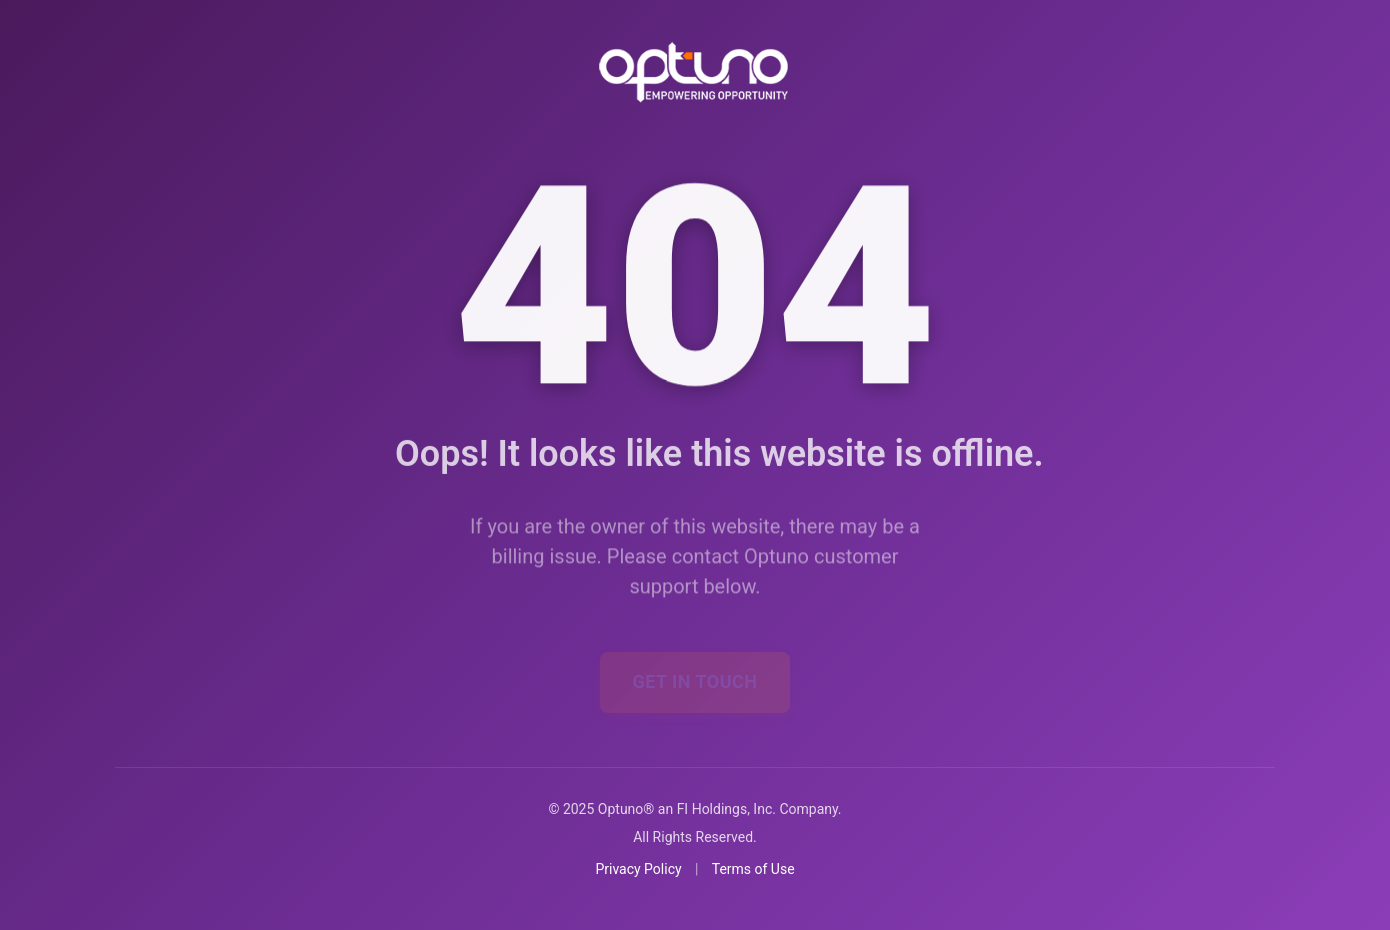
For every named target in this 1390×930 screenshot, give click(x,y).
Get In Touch (694, 655)
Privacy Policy (638, 869)
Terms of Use (753, 869)
